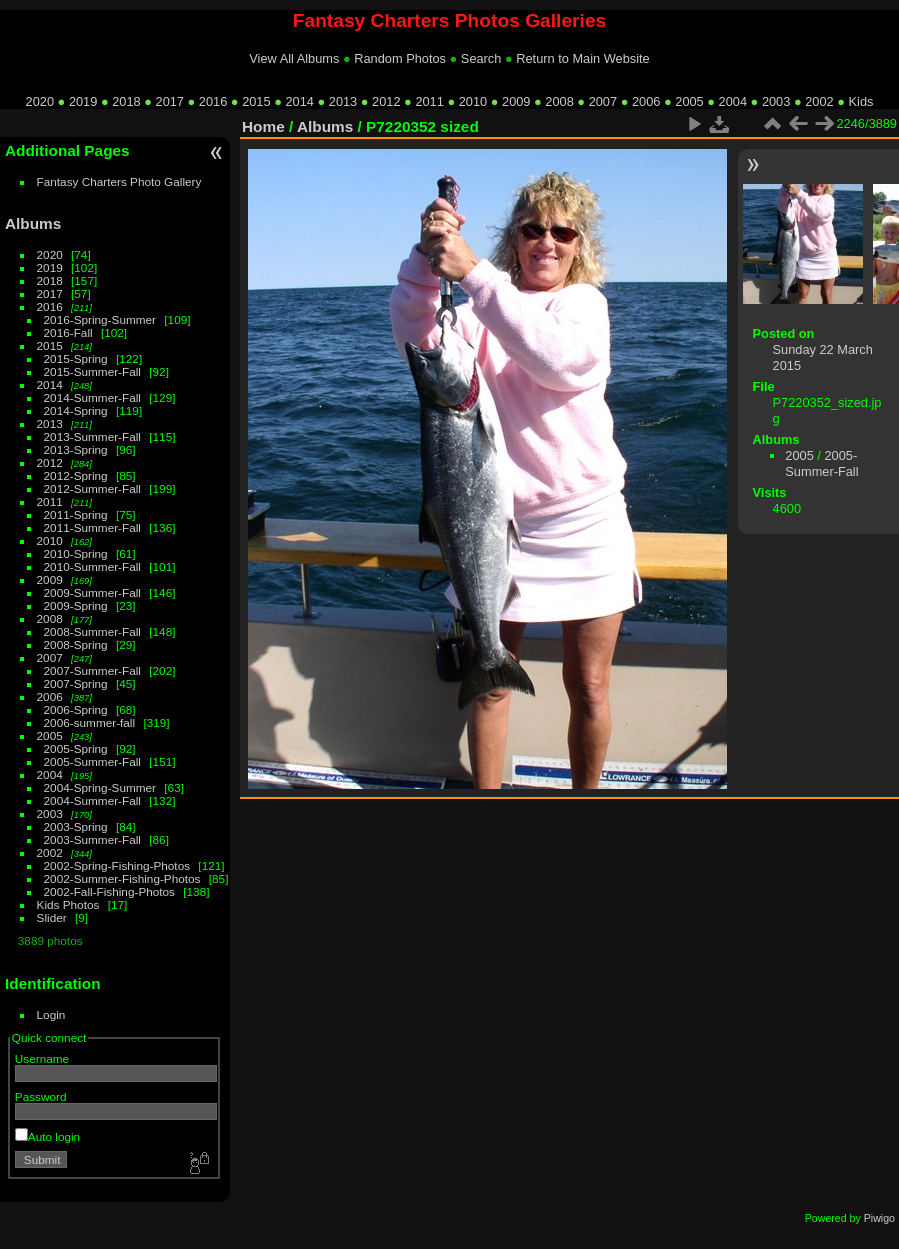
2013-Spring (76, 449)
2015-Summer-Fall (92, 371)
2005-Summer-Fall (92, 761)
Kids (861, 101)
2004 (733, 101)
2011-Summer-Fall (92, 527)
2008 (559, 101)
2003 (776, 101)
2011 (429, 101)
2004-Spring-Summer (100, 787)
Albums (33, 223)
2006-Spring (76, 709)
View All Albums (294, 58)
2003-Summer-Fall (92, 839)
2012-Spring (76, 475)
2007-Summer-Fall (92, 670)
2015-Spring (76, 358)
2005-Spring (76, 748)
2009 (516, 101)
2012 (386, 101)
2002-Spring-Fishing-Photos (117, 865)
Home (263, 126)
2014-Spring (76, 410)
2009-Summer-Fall (92, 592)
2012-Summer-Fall (92, 488)
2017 (170, 101)
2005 (689, 101)
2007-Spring (76, 683)
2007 (603, 101)
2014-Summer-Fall (92, 397)
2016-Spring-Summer (100, 319)
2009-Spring (76, 605)
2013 (343, 101)
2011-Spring (76, 514)
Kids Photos (68, 904)
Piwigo (879, 1218)
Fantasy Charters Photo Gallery (119, 181)
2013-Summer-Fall (92, 436)
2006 (646, 101)
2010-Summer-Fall (92, 566)
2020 (40, 101)
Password (41, 1096)
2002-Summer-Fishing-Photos (122, 878)
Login (51, 1014)
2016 (213, 101)
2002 (819, 101)
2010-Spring (76, 553)
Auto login (47, 1136)
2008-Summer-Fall (92, 631)
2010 (473, 101)
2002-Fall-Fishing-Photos (109, 891)
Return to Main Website (582, 58)
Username (42, 1058)
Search (481, 58)
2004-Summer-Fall (92, 800)
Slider (52, 917)
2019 (83, 101)
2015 (256, 101)
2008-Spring (76, 644)
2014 (299, 101)
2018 (126, 101)
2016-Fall (68, 332)
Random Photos (400, 58)
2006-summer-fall (90, 722)
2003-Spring (76, 826)
